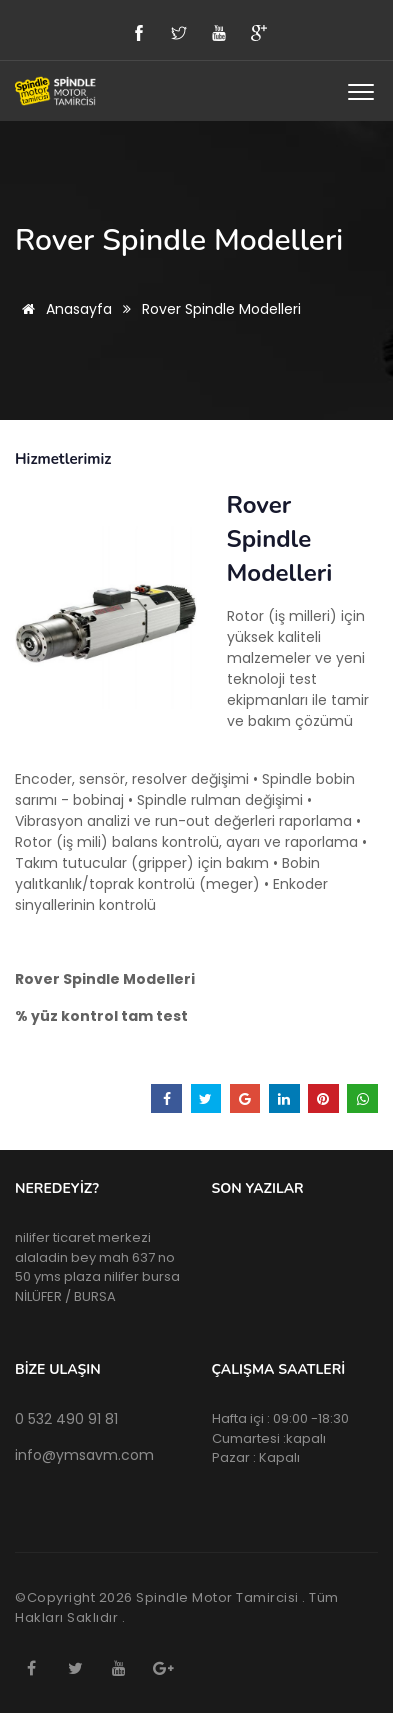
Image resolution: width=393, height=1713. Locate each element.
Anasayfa (63, 309)
